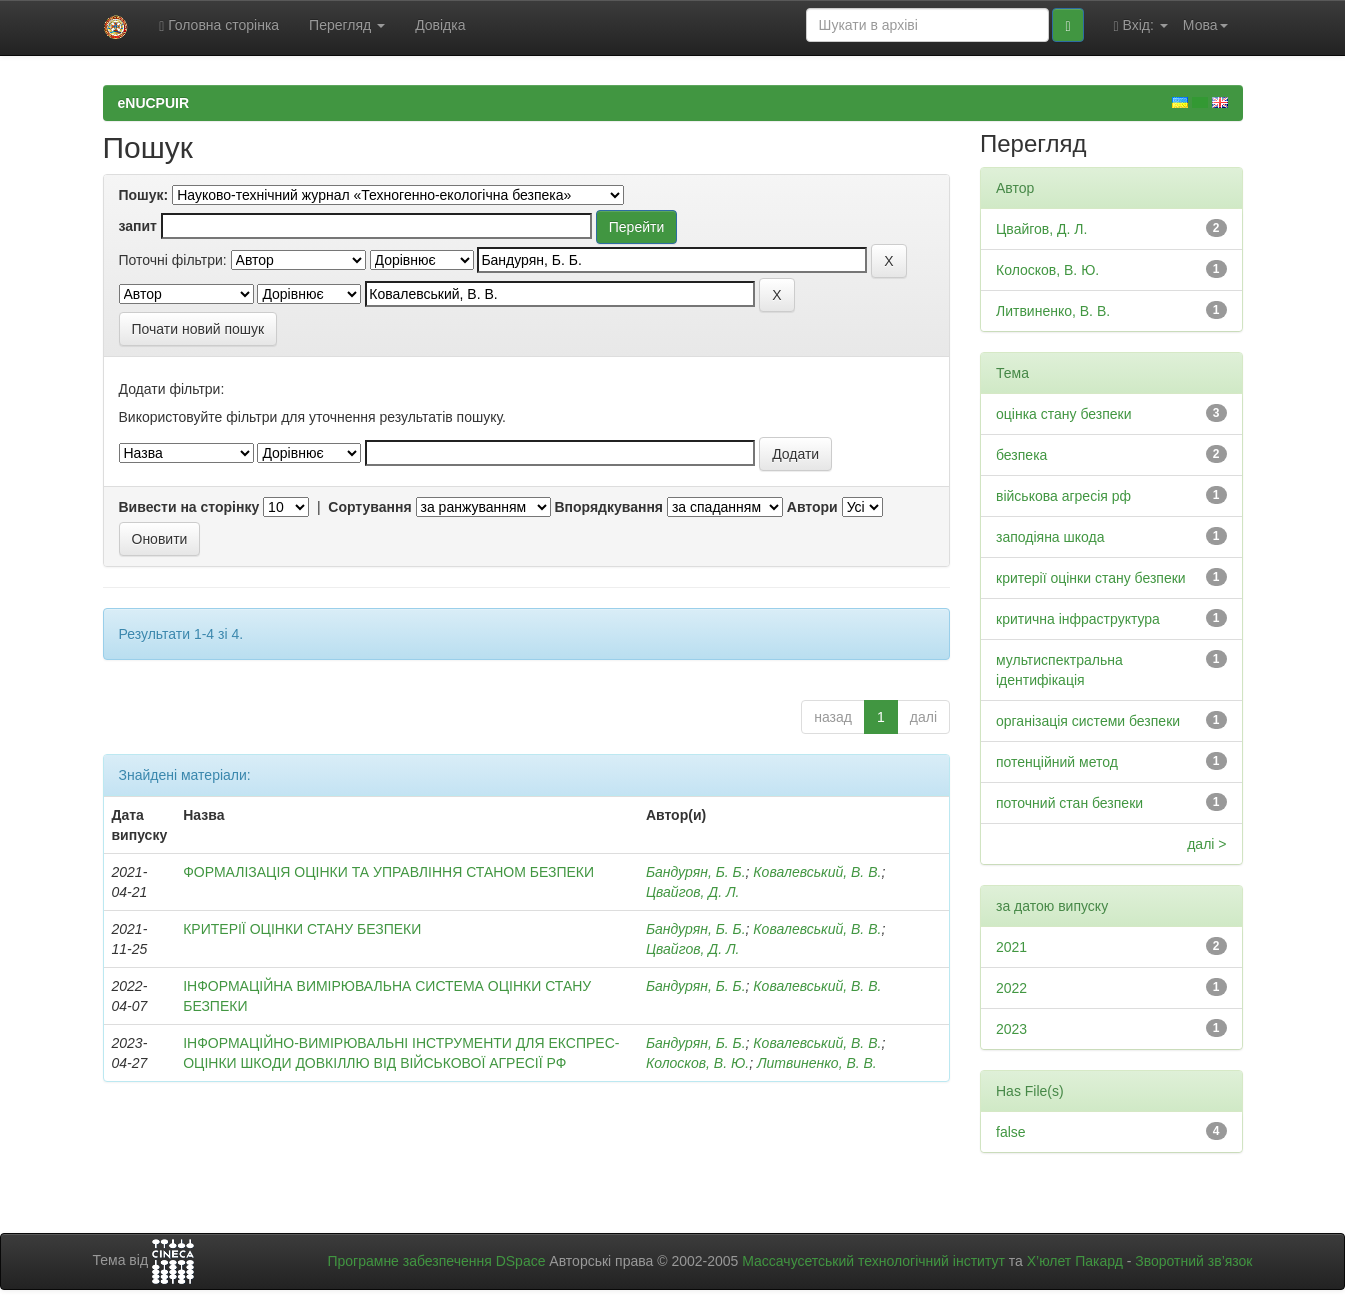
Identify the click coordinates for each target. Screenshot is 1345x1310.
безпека (1021, 455)
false (1011, 1132)
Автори (812, 507)
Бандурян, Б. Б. (696, 872)
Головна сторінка (219, 25)
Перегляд (347, 25)
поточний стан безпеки (1069, 803)
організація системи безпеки (1088, 721)
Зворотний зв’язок (1193, 1261)
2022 (1011, 988)
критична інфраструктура (1078, 619)
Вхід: (1141, 25)
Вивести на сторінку (189, 507)
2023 (1011, 1029)
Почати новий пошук (198, 329)
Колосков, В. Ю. (697, 1063)
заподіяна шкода (1050, 537)
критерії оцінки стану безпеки (1091, 578)
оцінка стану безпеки (1064, 414)
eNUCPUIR (154, 103)
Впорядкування (608, 507)
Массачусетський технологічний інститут (873, 1261)
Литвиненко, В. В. (817, 1063)
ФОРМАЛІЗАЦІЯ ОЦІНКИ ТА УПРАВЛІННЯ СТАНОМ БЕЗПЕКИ (388, 872)
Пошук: (144, 195)
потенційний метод (1057, 762)
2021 (1011, 947)
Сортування (369, 507)
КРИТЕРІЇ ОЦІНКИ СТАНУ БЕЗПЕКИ (302, 929)
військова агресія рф (1063, 496)
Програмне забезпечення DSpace (436, 1261)
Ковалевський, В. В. (817, 872)
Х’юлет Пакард (1075, 1261)
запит (138, 226)
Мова (1205, 25)
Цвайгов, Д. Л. (693, 892)
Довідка (440, 25)
